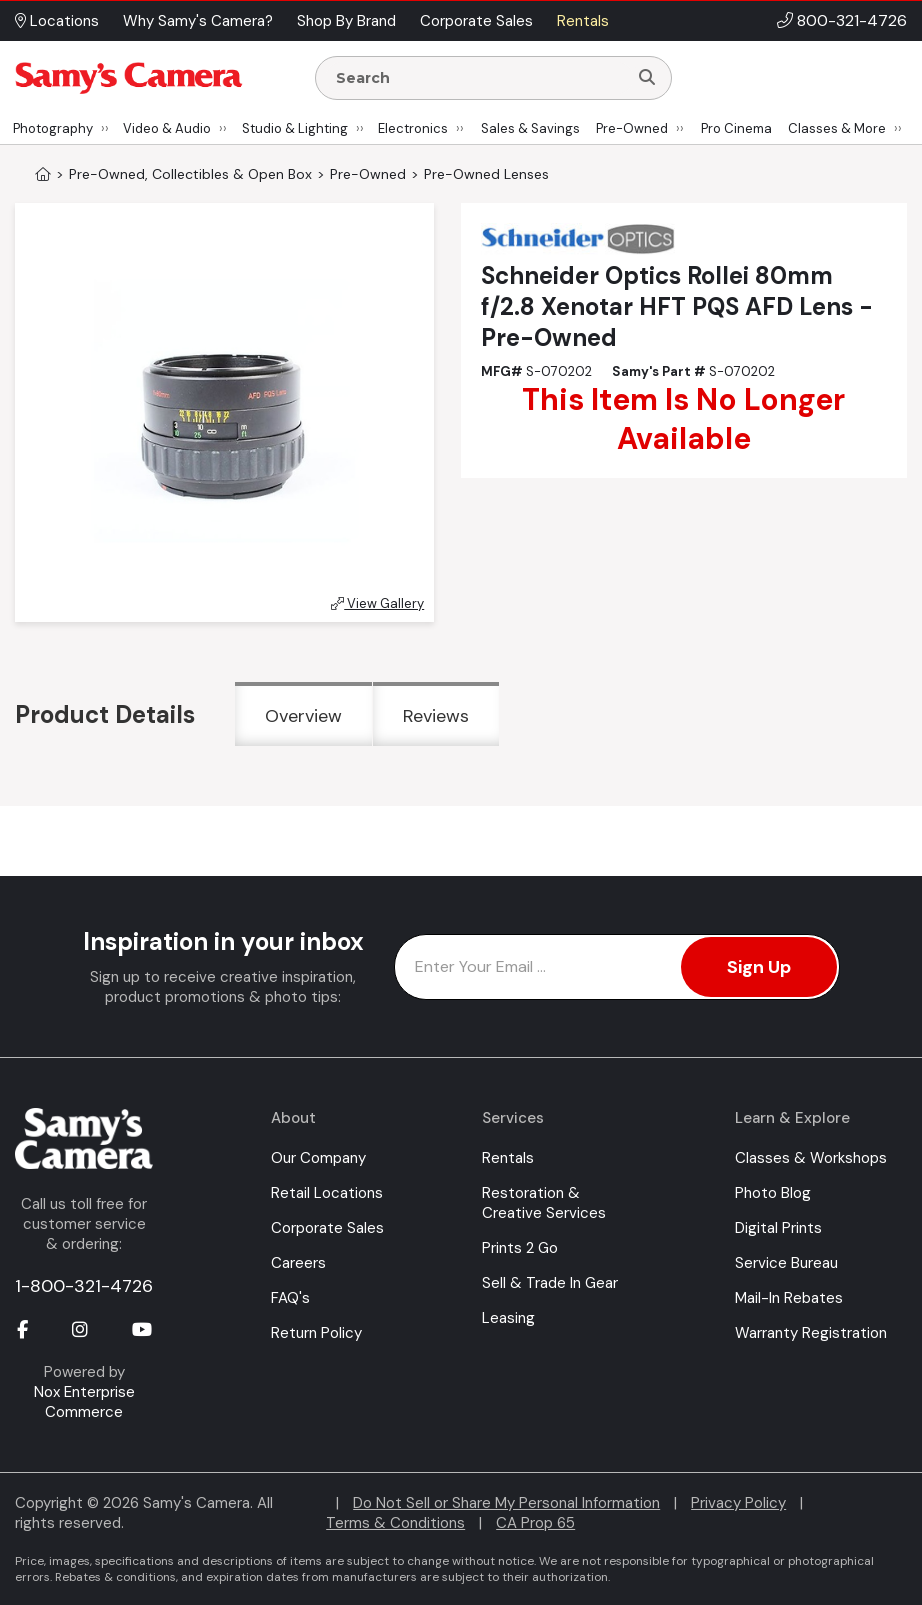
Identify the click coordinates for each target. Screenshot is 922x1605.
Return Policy (316, 1333)
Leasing (508, 1318)
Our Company (318, 1158)
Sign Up (759, 967)
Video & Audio (167, 128)
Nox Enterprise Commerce (84, 1402)
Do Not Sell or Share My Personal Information (506, 1503)
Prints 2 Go (520, 1248)
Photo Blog (773, 1193)
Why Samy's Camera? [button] (198, 21)
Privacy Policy (738, 1503)
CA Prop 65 (535, 1523)
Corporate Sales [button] (476, 21)
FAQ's (290, 1298)
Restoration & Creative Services (544, 1203)
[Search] (647, 78)
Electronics (413, 128)
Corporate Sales (327, 1228)
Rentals (508, 1158)
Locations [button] (57, 21)
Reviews (436, 716)
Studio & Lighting (295, 128)
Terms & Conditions (395, 1523)
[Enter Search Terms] (479, 78)
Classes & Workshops (811, 1158)
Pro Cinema (736, 128)
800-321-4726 (852, 20)
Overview (303, 716)
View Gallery (377, 603)
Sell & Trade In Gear (550, 1283)
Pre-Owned (632, 128)
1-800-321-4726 (84, 1286)
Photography (53, 128)
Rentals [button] (583, 21)
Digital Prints (778, 1228)
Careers (298, 1263)
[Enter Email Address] (617, 967)
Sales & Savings (530, 128)
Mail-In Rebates (789, 1298)
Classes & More (837, 128)
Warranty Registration (811, 1333)
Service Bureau (786, 1263)
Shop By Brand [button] (346, 21)
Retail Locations (327, 1193)
